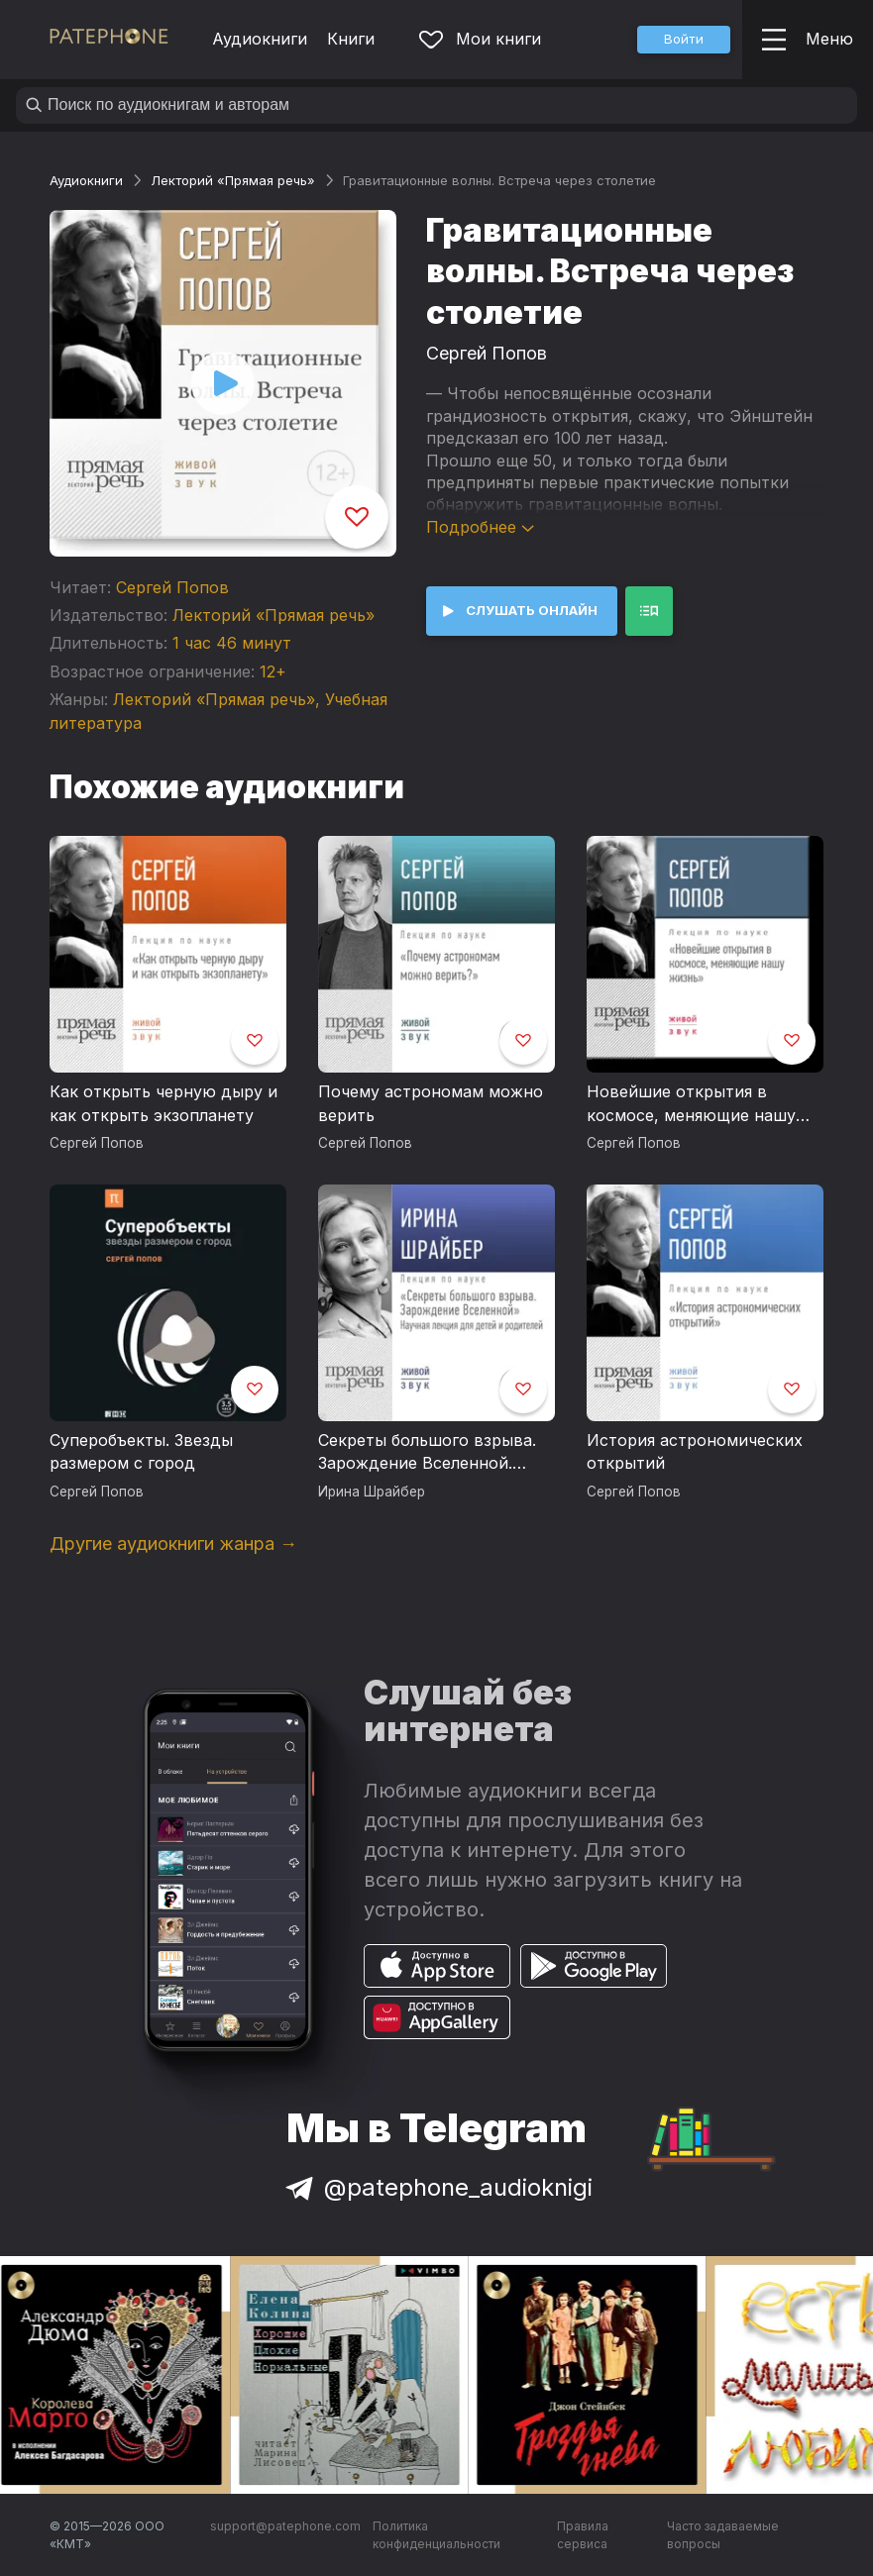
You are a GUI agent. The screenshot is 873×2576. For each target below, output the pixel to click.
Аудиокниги (259, 39)
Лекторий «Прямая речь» (233, 180)
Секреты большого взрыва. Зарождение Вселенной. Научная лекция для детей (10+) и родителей (427, 1453)
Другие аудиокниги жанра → (173, 1543)
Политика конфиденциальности (436, 2535)
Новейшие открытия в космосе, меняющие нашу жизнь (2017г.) (691, 1104)
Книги (351, 39)
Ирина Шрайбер (371, 1491)
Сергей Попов (172, 587)
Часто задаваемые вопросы (723, 2535)
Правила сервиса (582, 2535)
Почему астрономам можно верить (430, 1103)
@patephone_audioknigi (437, 2187)
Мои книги (480, 39)
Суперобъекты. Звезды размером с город (141, 1452)
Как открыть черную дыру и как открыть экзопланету (163, 1103)
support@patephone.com (285, 2526)
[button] (683, 39)
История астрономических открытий (695, 1452)
